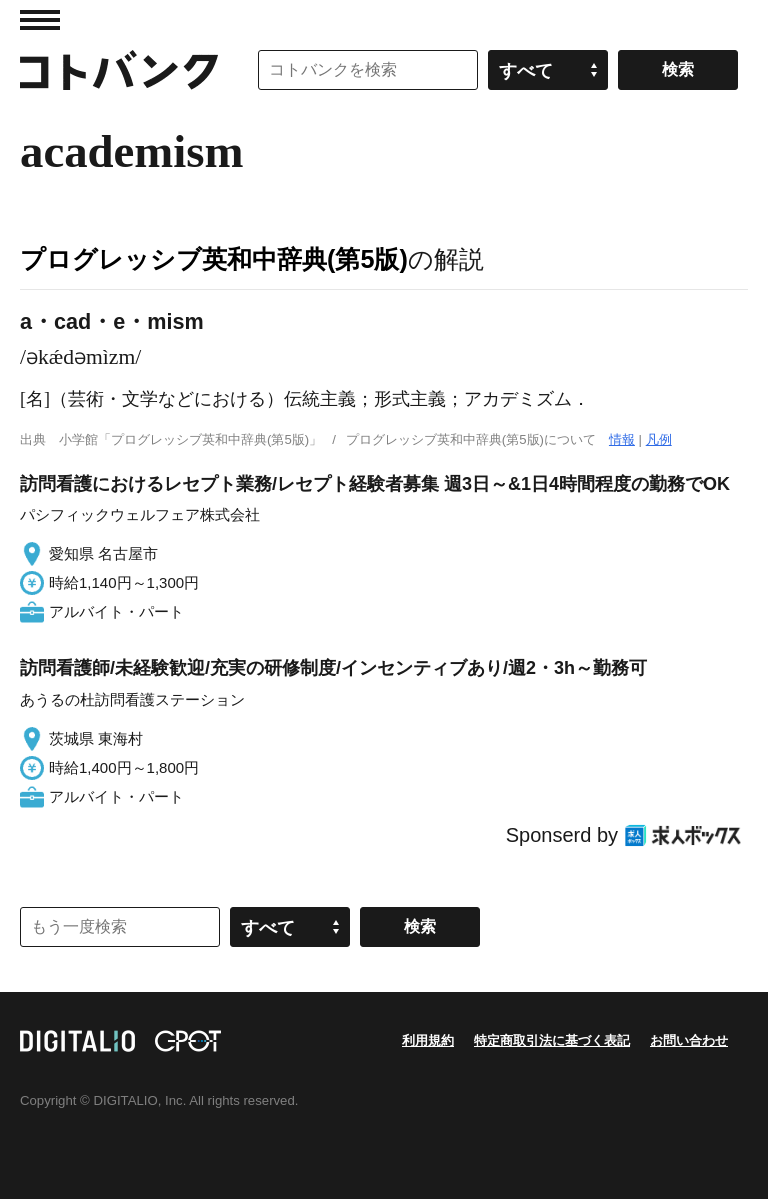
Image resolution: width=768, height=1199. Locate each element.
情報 (622, 439)
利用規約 (428, 1040)
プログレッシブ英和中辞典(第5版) (214, 259)
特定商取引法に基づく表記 (552, 1040)
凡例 (659, 439)
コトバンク (119, 70)
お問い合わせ (689, 1040)
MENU (40, 20)
